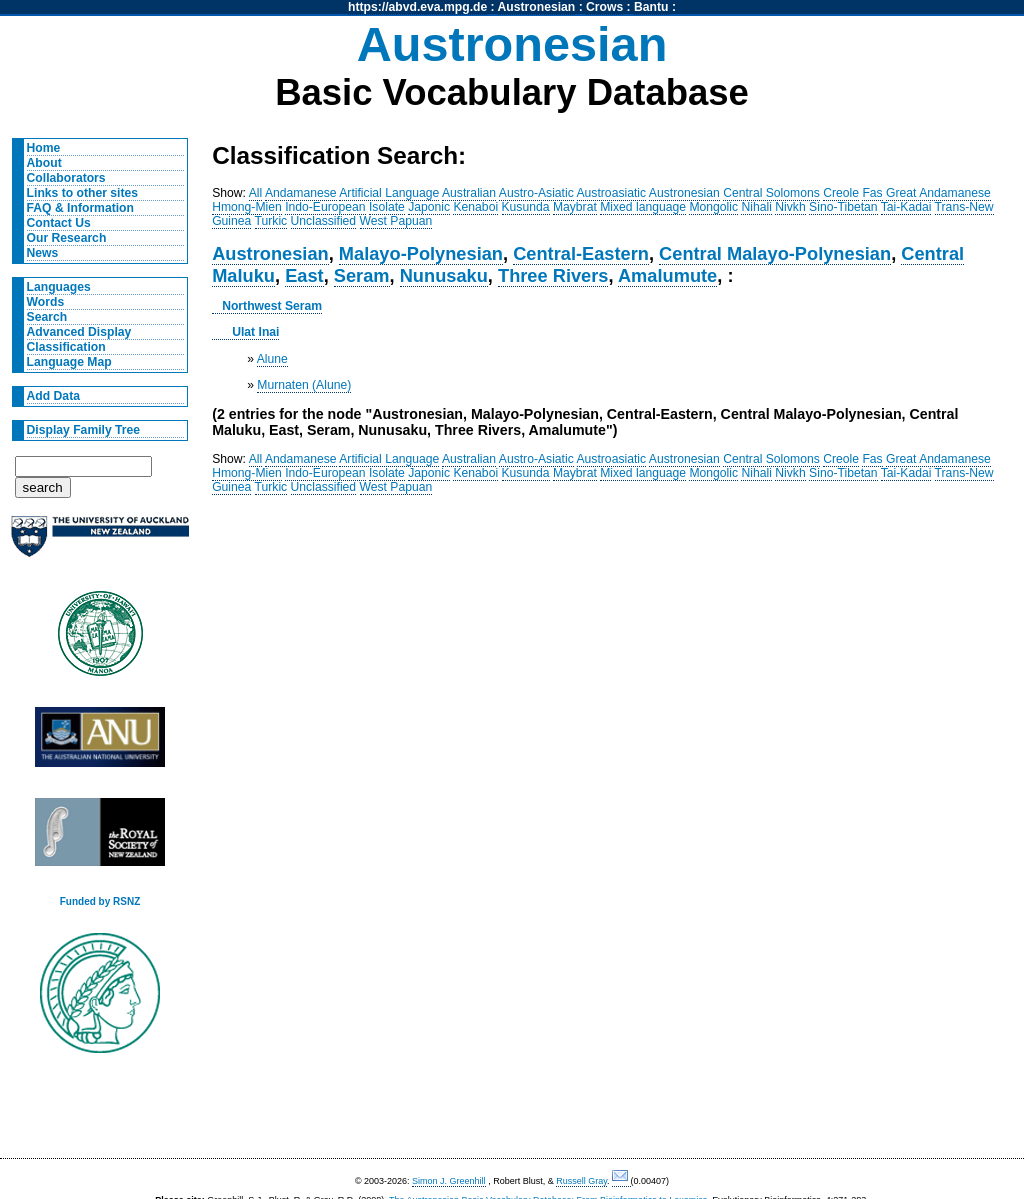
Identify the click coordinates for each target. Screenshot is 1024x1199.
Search (47, 317)
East (304, 275)
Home (44, 148)
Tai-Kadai (906, 207)
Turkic (271, 221)
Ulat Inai (255, 332)
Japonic (429, 207)
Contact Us (59, 223)
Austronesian (537, 7)
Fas (872, 193)
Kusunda (526, 207)
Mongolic (713, 207)
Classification (66, 347)
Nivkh (790, 207)
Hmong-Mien (247, 207)
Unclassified (324, 221)
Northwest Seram (272, 306)
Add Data (53, 396)
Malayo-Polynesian (421, 253)
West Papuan (396, 221)
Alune (272, 359)
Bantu (651, 7)
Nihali (756, 207)
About (44, 163)
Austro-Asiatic (536, 193)
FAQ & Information (80, 208)
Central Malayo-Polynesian (775, 253)
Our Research (67, 238)
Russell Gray (581, 1181)
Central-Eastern (581, 253)
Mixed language (643, 207)
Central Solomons (771, 193)
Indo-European (325, 207)
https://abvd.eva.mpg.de (417, 7)
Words (46, 302)
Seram (362, 275)
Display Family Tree (84, 430)
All (256, 193)
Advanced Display (79, 332)
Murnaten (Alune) (304, 385)
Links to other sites (82, 193)
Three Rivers (553, 275)
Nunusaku (444, 275)
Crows (604, 7)
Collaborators (66, 178)
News (43, 253)
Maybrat (575, 207)
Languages (59, 287)
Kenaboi (475, 207)
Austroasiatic (612, 193)
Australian (469, 193)
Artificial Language (389, 193)
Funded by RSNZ (100, 901)
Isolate (387, 207)
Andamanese (301, 193)
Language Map (69, 362)
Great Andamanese (938, 193)
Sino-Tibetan (843, 207)
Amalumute (667, 275)
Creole (841, 193)
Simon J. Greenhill (449, 1181)
